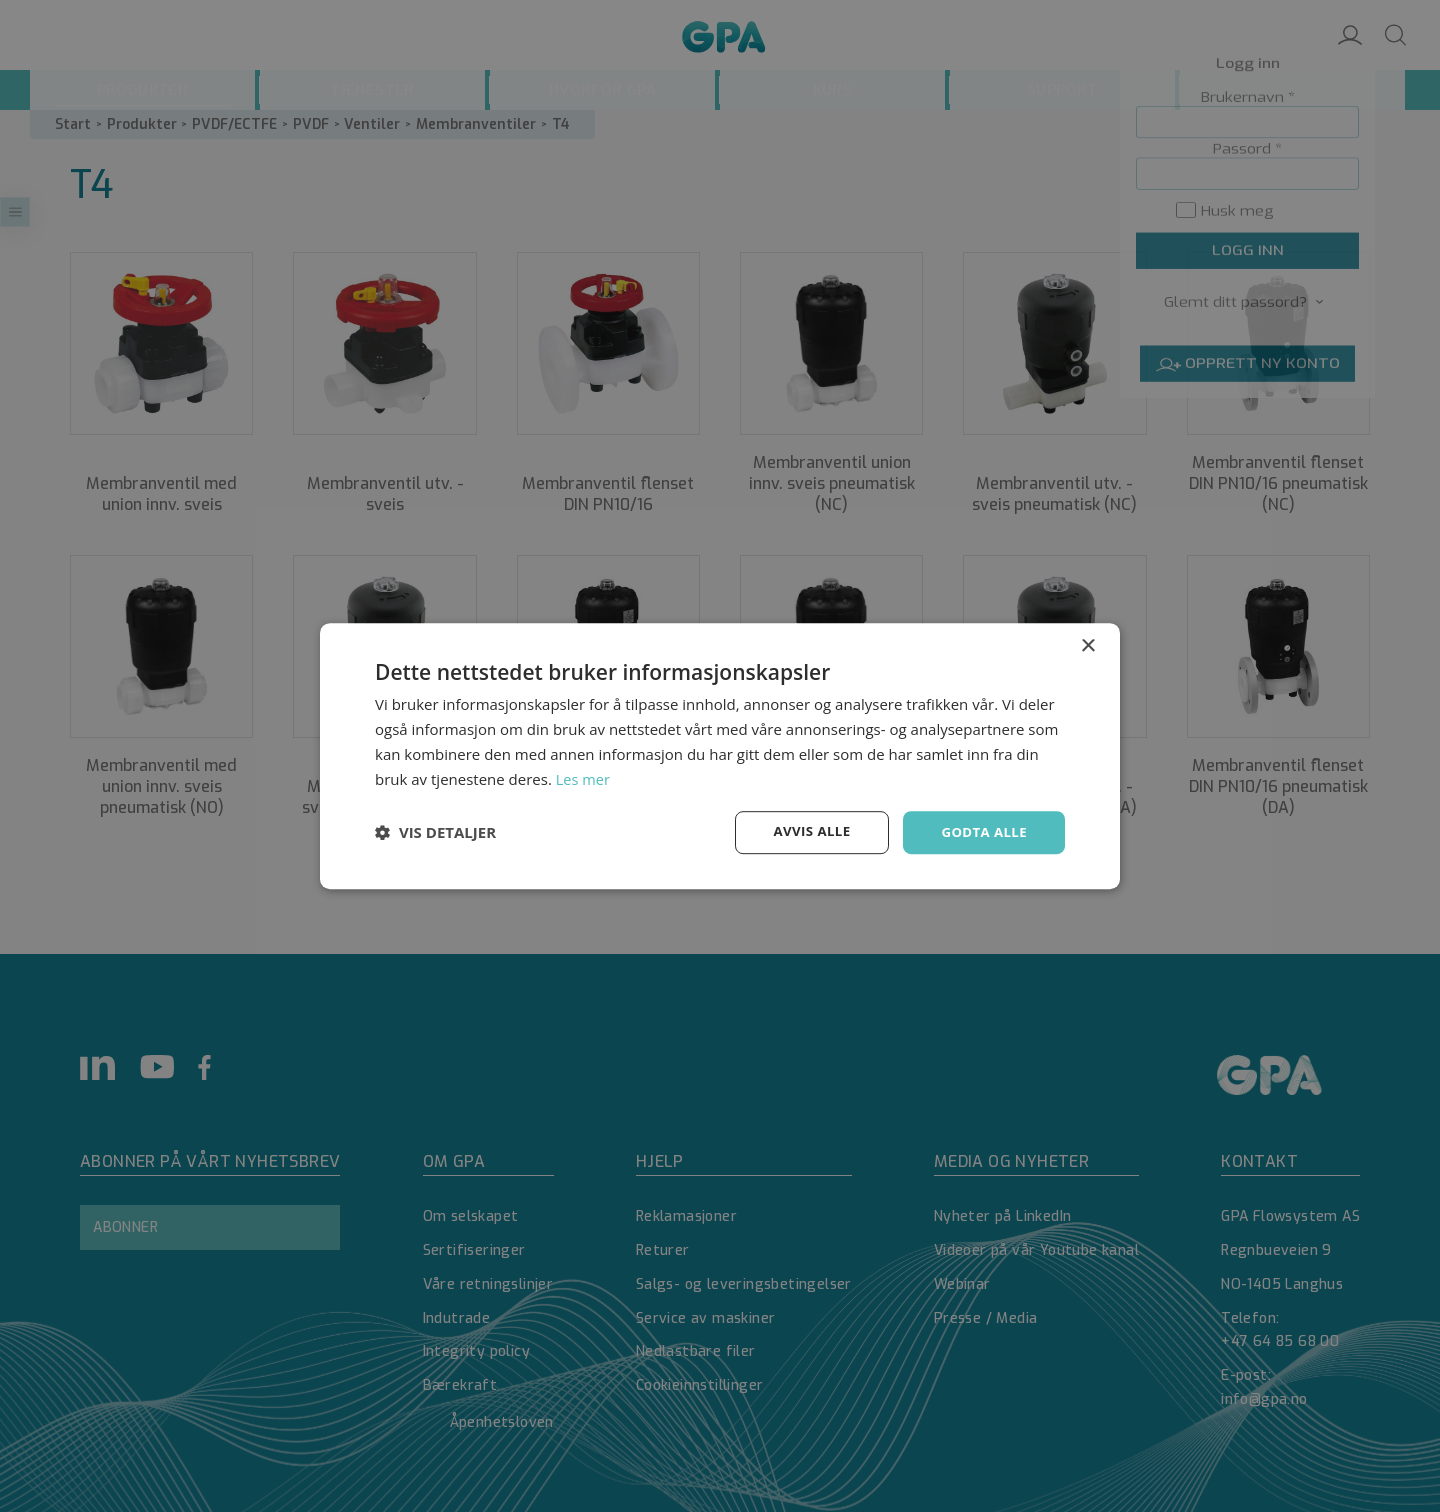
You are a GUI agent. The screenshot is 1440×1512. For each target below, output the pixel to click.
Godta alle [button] (982, 831)
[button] (435, 833)
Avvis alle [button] (804, 831)
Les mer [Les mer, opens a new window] (584, 778)
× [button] (1087, 645)
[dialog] (720, 756)
